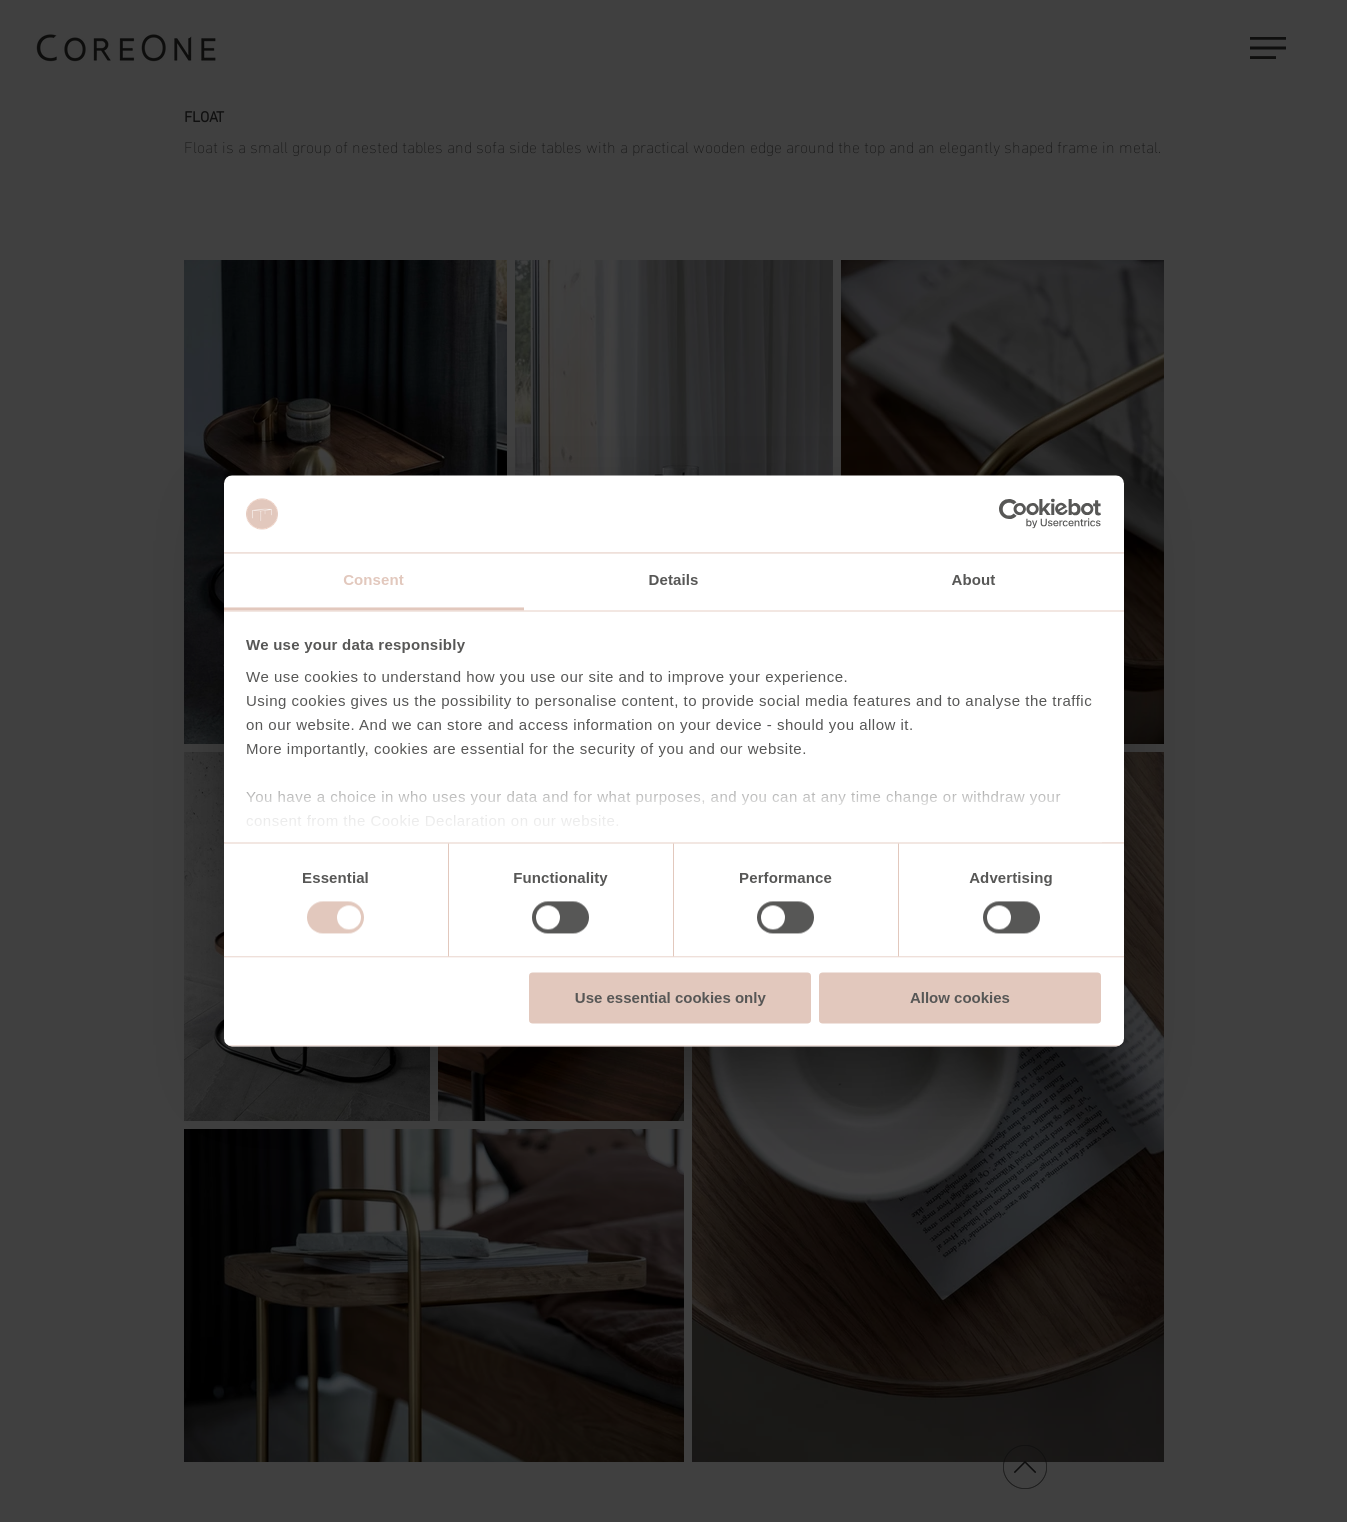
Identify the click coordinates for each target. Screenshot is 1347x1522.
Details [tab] (674, 579)
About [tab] (974, 579)
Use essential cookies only (670, 997)
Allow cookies (960, 997)
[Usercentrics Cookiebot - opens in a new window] (1013, 514)
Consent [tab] (373, 579)
